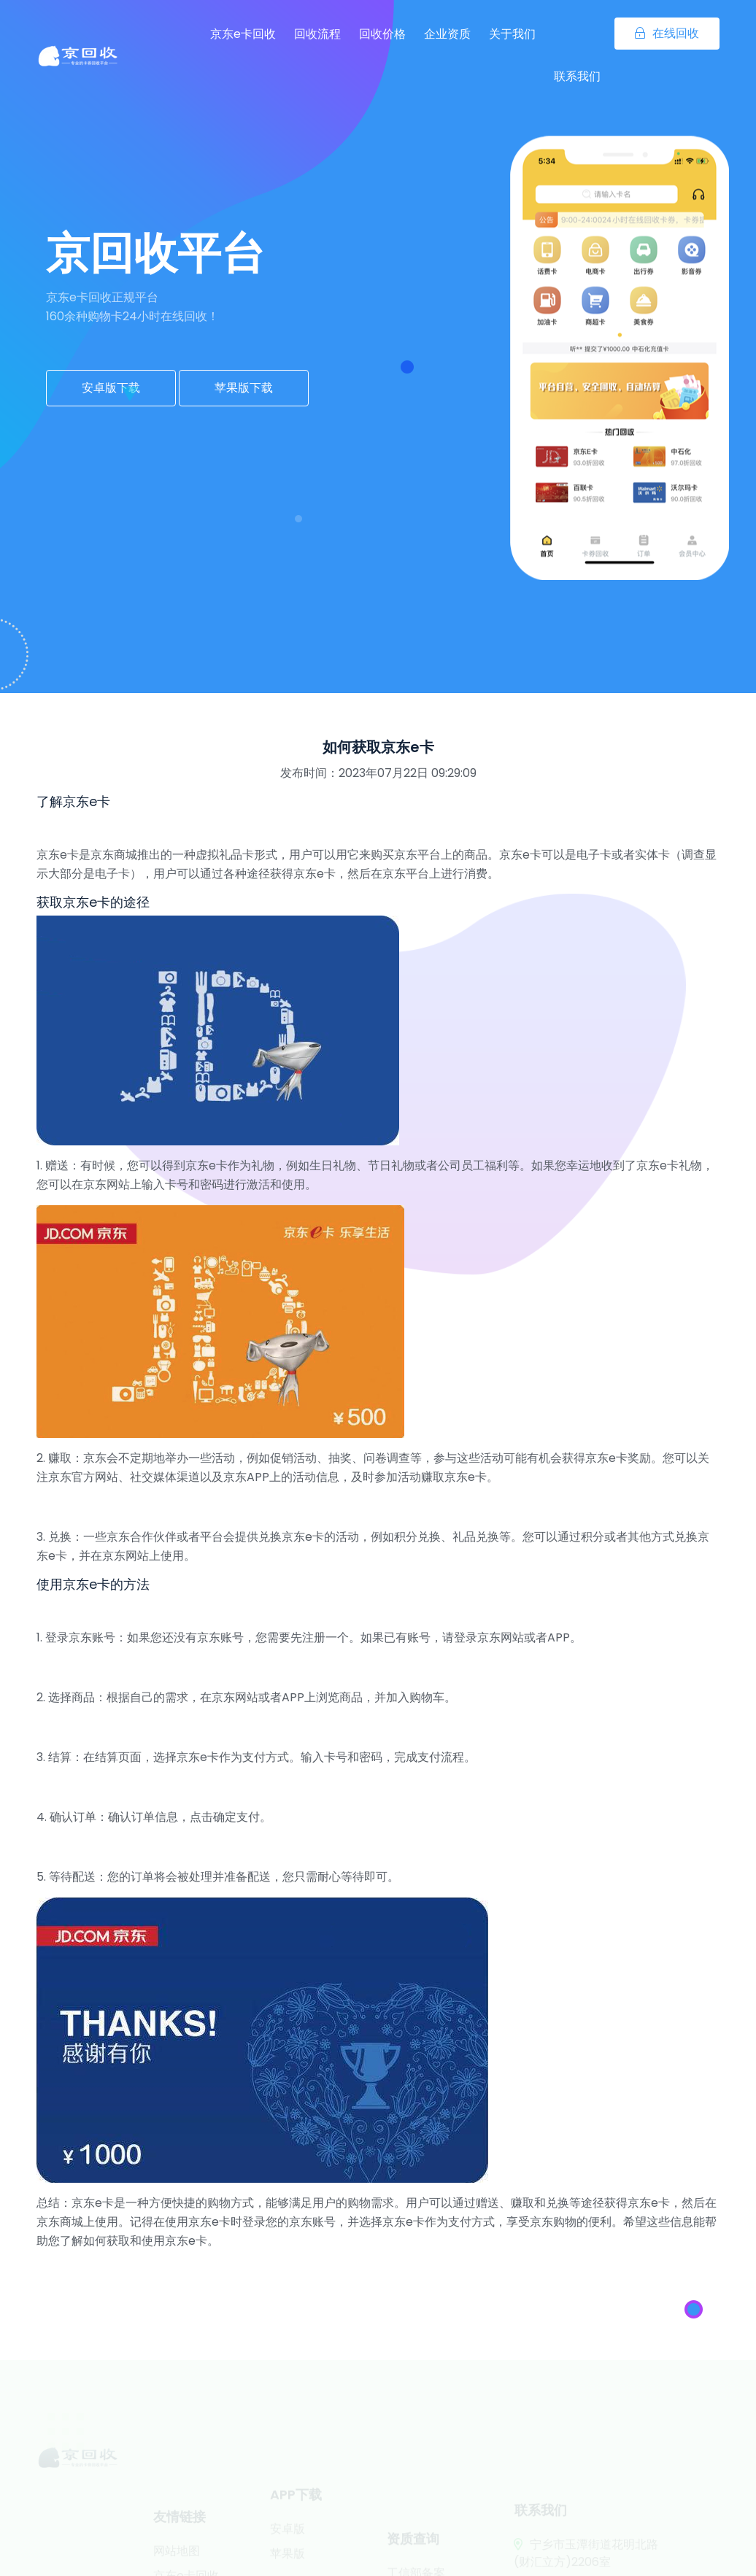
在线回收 (667, 33)
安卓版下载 (111, 387)
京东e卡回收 (243, 34)
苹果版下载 (244, 387)
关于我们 (512, 34)
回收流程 (317, 34)
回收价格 (382, 34)
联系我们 (577, 76)
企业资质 (447, 34)
